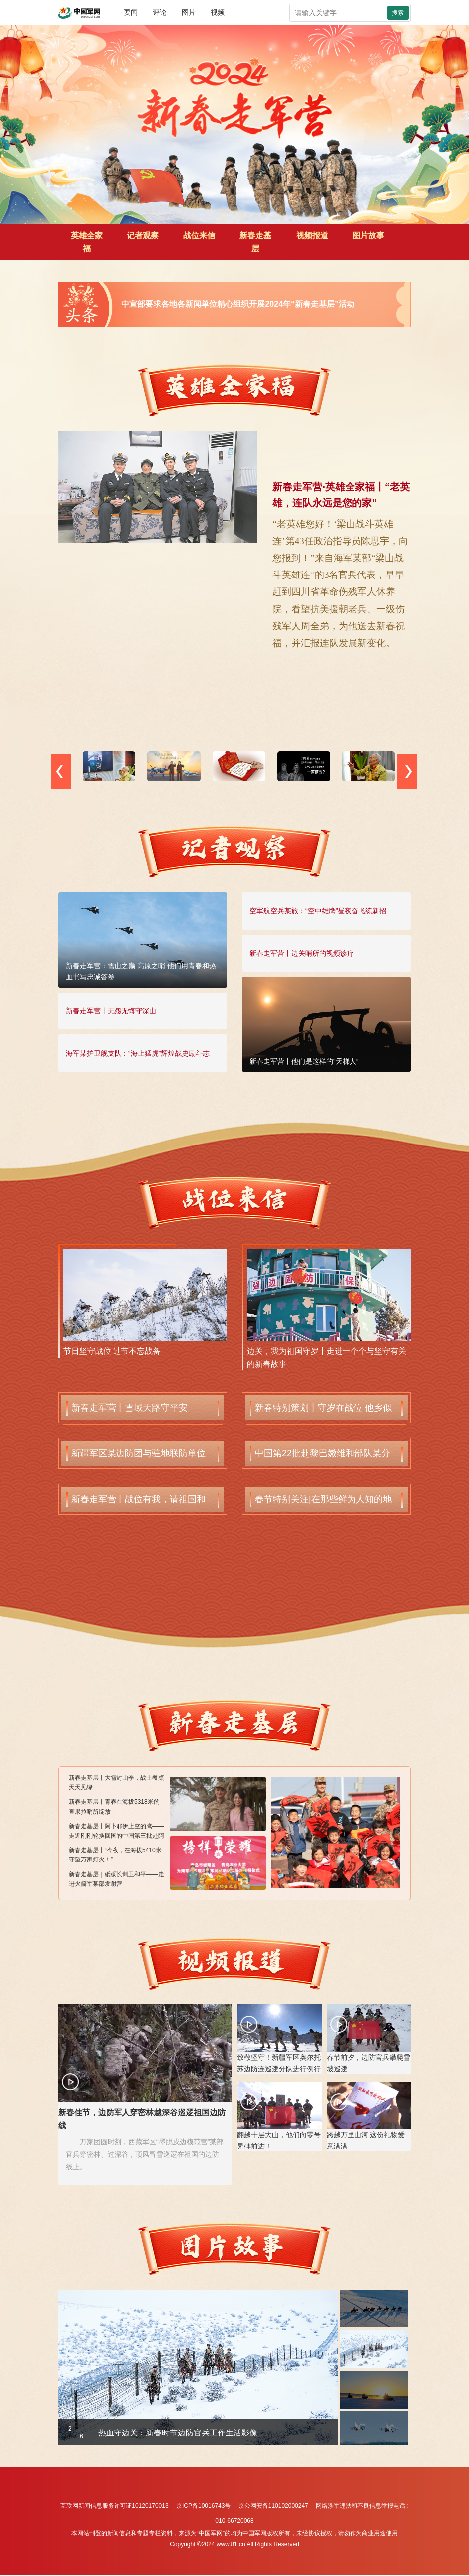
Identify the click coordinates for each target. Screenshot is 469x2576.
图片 (189, 12)
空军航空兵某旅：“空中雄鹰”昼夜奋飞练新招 (317, 911)
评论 (160, 12)
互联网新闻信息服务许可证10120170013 (114, 2505)
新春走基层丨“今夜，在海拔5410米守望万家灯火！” (115, 1855)
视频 (218, 12)
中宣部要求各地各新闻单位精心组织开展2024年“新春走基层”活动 (237, 304)
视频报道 (312, 235)
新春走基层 (255, 241)
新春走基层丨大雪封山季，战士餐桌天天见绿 (116, 1782)
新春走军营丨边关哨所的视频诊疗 (301, 953)
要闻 (131, 12)
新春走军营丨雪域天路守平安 (129, 1408)
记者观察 (143, 235)
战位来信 (199, 235)
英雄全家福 (87, 241)
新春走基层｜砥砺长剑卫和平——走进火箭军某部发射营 (116, 1879)
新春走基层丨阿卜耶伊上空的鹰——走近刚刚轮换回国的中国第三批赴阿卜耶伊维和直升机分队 (116, 1832)
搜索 (398, 12)
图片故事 (368, 235)
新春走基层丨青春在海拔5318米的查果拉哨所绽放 (114, 1806)
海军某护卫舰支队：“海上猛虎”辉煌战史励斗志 (138, 1053)
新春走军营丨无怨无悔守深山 (111, 1011)
